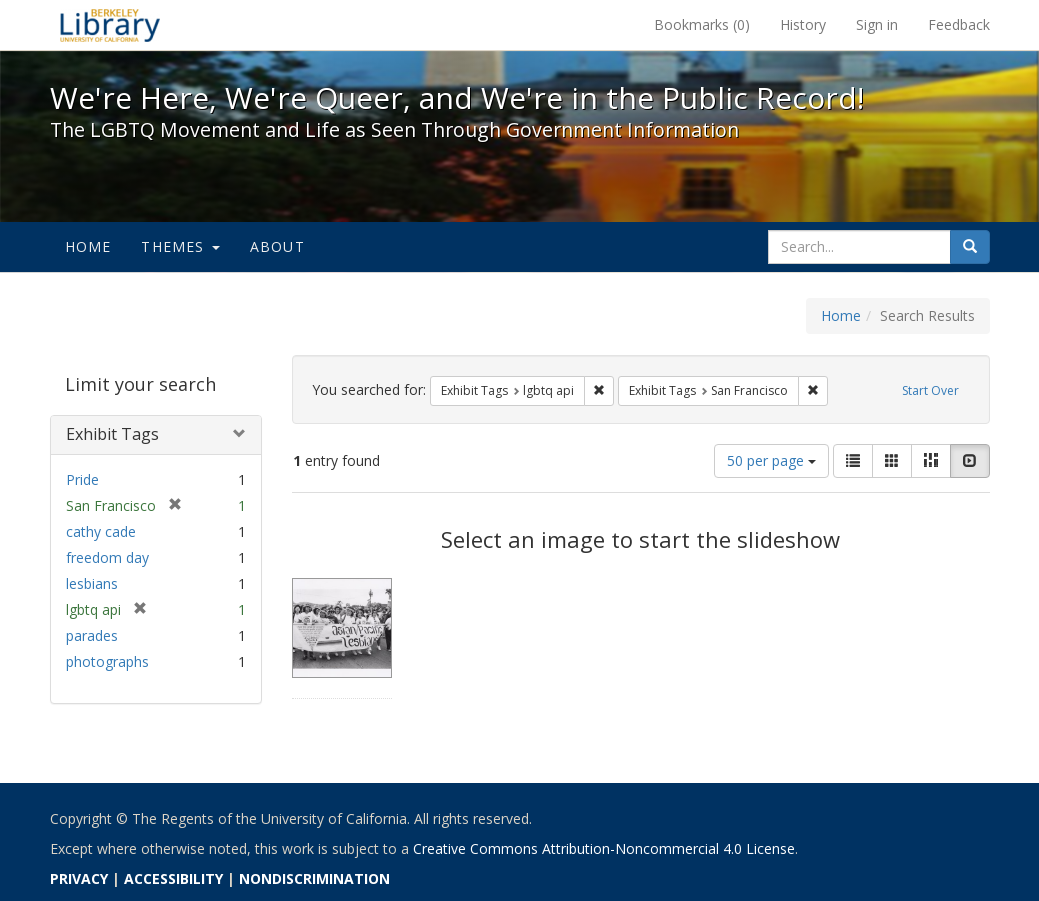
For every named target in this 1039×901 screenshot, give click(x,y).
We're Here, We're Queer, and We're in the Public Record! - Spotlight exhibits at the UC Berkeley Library (110, 25)
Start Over (930, 390)
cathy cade (101, 531)
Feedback (959, 24)
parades (92, 635)
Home (88, 246)
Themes (180, 246)
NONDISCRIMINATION (314, 878)
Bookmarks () (702, 24)
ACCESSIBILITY (173, 878)
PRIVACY (79, 878)
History (803, 24)
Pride (82, 479)
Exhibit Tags (112, 434)
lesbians (92, 583)
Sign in (877, 24)
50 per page (771, 460)
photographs (107, 661)
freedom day (107, 557)
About (277, 246)
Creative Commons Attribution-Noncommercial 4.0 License (604, 848)
